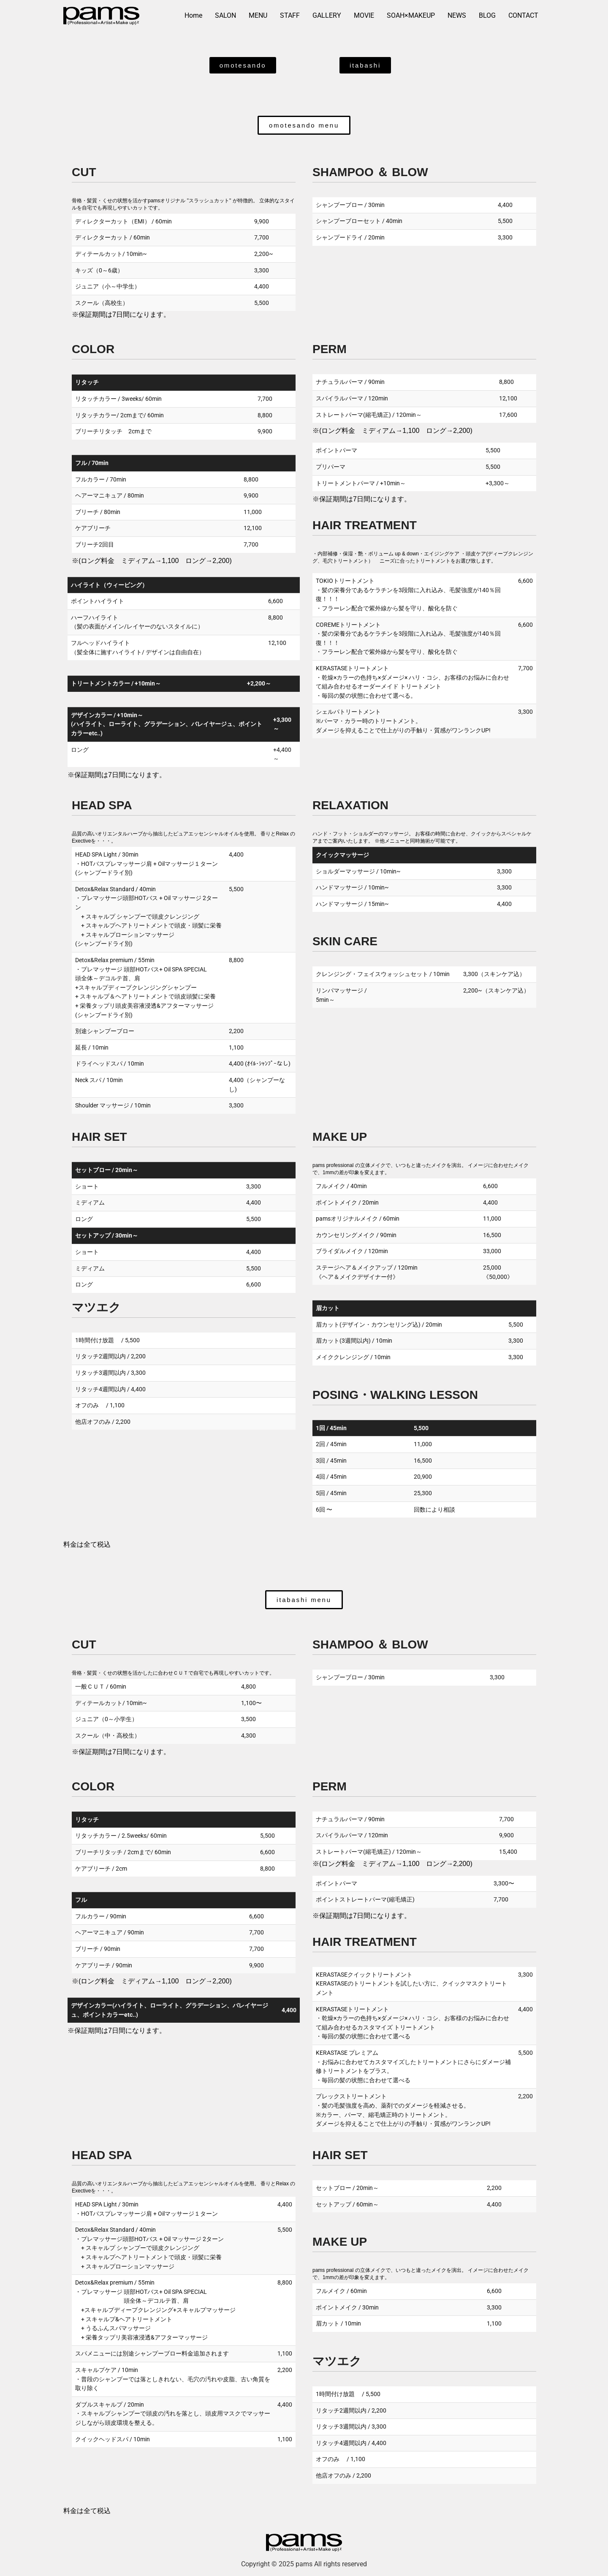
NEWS (457, 15)
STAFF (290, 15)
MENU (258, 15)
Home (193, 15)
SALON (225, 15)
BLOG (487, 15)
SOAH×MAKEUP (411, 15)
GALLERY (326, 15)
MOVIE (364, 15)
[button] (304, 125)
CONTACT (523, 15)
